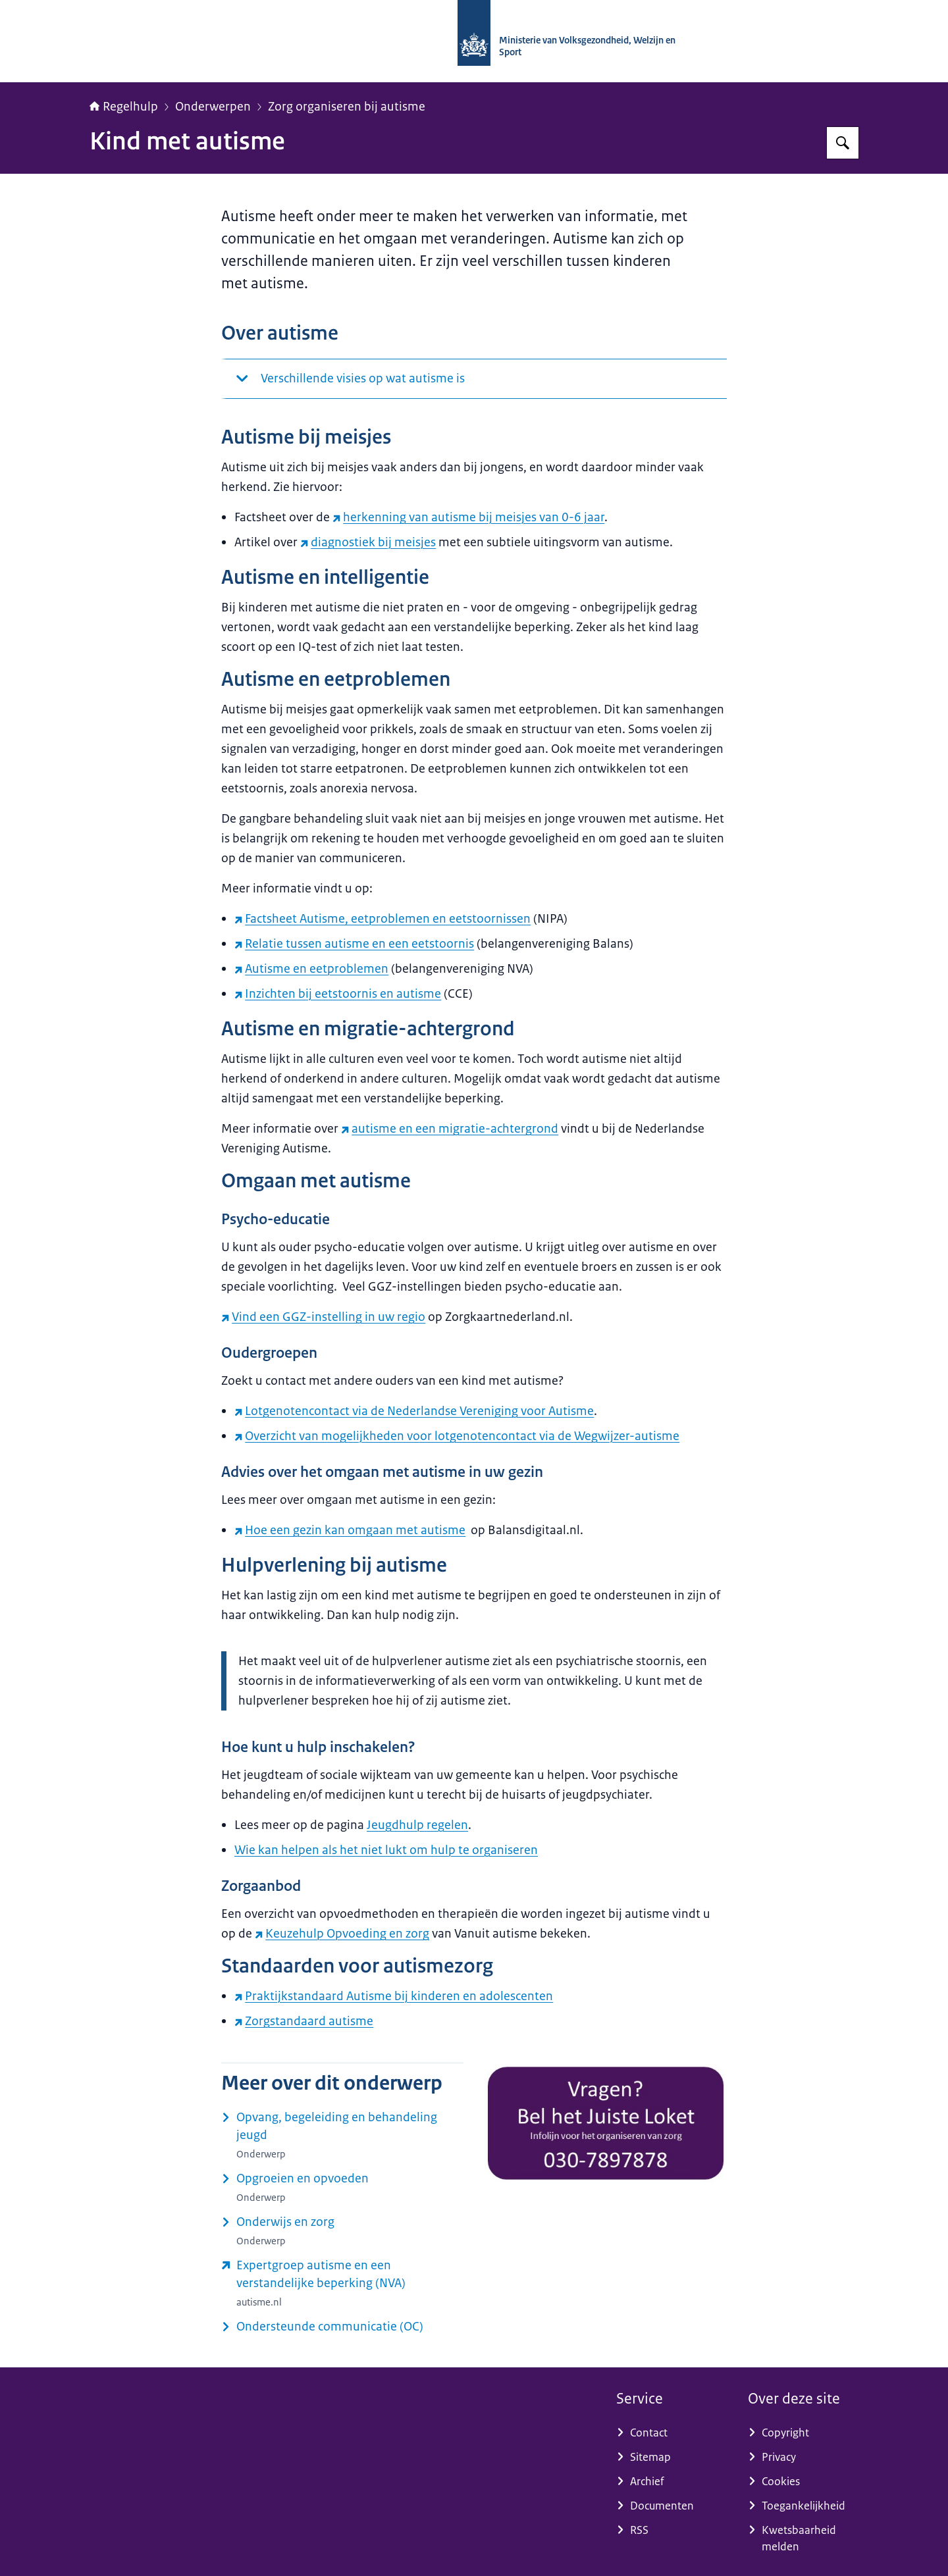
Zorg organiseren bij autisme (346, 107)
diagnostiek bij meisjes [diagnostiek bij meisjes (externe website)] (368, 542)
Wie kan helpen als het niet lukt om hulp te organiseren (386, 1850)
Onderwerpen (213, 107)
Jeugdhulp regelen (417, 1825)
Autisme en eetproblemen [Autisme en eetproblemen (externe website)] (311, 969)
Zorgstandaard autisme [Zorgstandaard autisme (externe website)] (303, 2021)
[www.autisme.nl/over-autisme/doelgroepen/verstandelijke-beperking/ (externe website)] (342, 2283)
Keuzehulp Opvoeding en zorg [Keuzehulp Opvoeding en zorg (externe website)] (342, 1934)
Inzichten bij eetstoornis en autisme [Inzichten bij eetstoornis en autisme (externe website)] (337, 994)
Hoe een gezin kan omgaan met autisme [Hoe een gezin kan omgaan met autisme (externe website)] (349, 1530)
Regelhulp (124, 107)
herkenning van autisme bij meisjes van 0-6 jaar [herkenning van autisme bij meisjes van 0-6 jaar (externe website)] (468, 517)
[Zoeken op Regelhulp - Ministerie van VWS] (842, 143)
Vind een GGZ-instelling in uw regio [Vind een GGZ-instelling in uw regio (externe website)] (323, 1317)
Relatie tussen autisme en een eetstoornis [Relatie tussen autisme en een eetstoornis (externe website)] (354, 944)
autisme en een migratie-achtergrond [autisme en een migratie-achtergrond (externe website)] (449, 1129)
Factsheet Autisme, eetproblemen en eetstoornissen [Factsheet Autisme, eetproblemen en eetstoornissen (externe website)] (382, 919)
